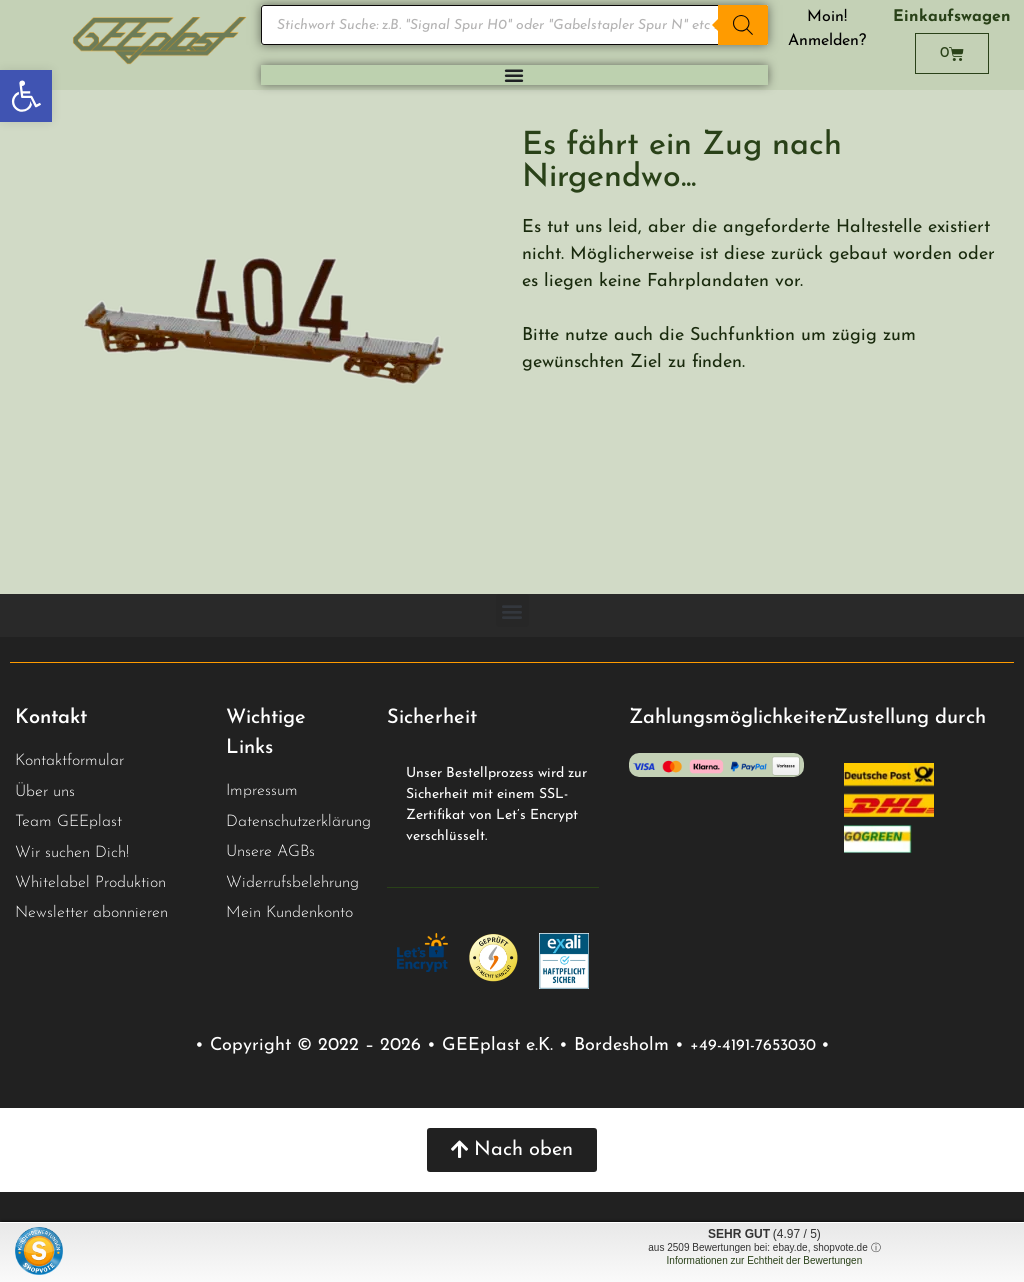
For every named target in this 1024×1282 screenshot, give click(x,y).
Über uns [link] (45, 792)
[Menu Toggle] (514, 75)
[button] (512, 610)
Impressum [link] (262, 791)
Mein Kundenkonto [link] (289, 913)
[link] (26, 96)
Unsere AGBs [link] (270, 852)
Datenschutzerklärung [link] (298, 822)
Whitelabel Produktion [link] (90, 883)
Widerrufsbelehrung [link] (292, 883)
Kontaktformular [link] (69, 761)
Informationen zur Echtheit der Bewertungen (765, 1260)
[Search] (743, 25)
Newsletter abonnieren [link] (91, 913)
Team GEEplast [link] (68, 822)
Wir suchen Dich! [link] (72, 853)
